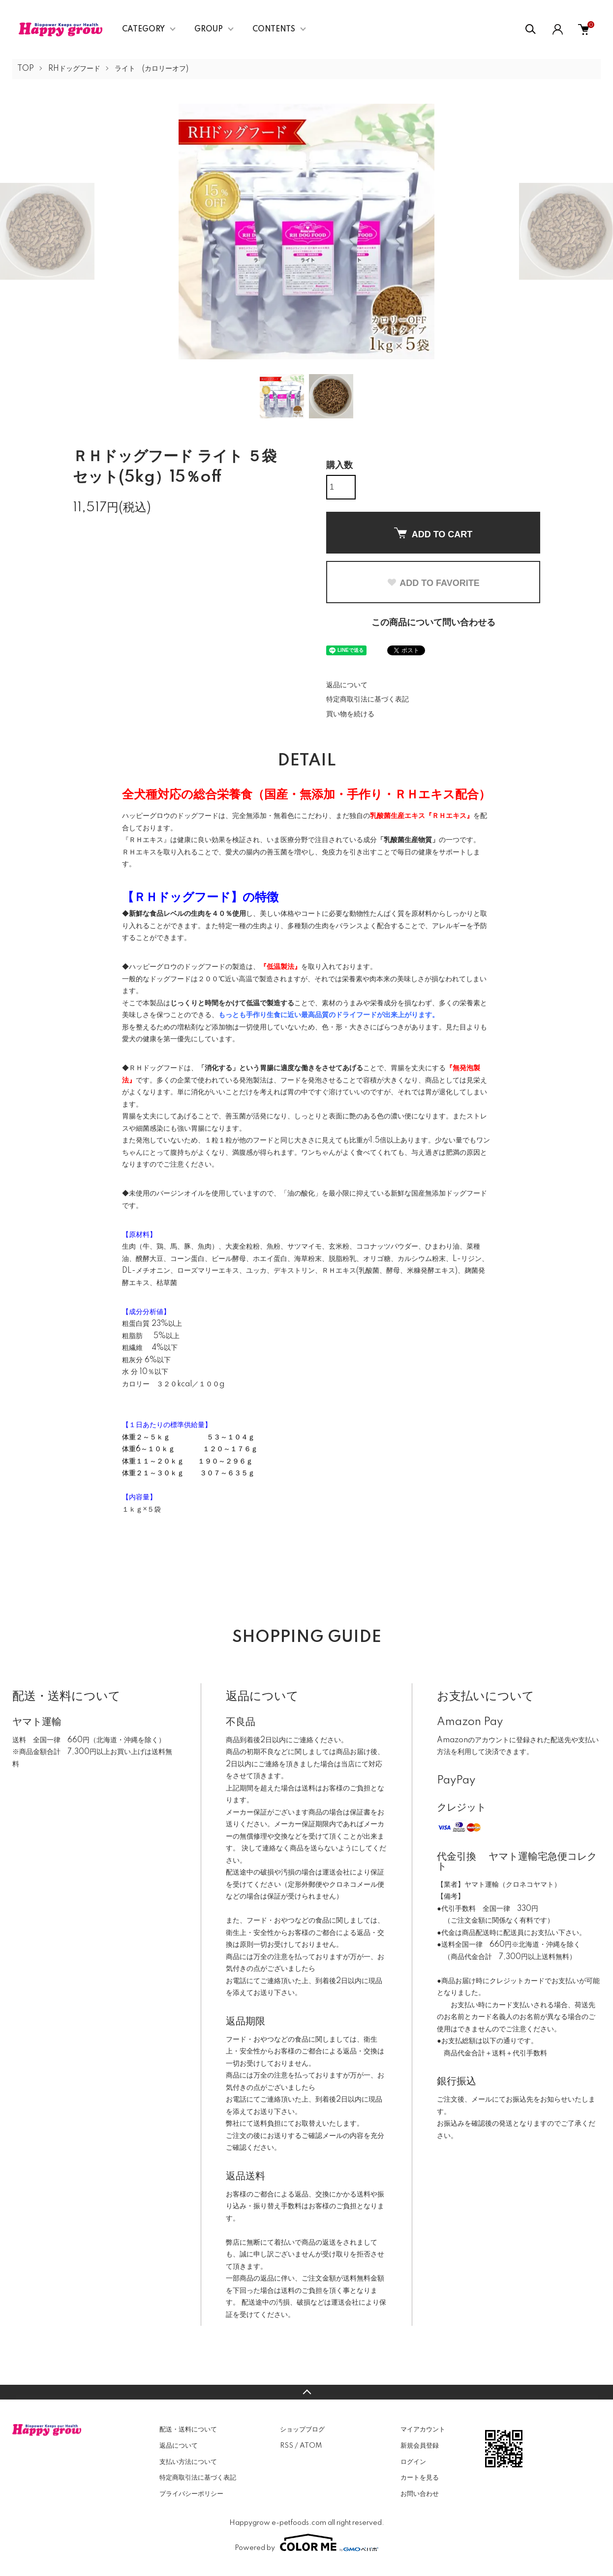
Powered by (306, 2542)
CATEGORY (143, 29)
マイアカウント (422, 2429)
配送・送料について (188, 2429)
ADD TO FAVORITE (433, 583)
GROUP (208, 29)
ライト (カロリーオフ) (151, 69)
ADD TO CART (433, 533)
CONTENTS (273, 29)
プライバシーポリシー (191, 2493)
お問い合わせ (419, 2493)
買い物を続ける (350, 714)
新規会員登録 (419, 2445)
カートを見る (419, 2477)
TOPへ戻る (306, 2392)
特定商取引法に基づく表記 (367, 699)
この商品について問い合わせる (433, 623)
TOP (25, 69)
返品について (347, 685)
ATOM (311, 2445)
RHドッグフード (74, 69)
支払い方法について (188, 2462)
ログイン (413, 2462)
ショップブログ (302, 2429)
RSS (286, 2445)
